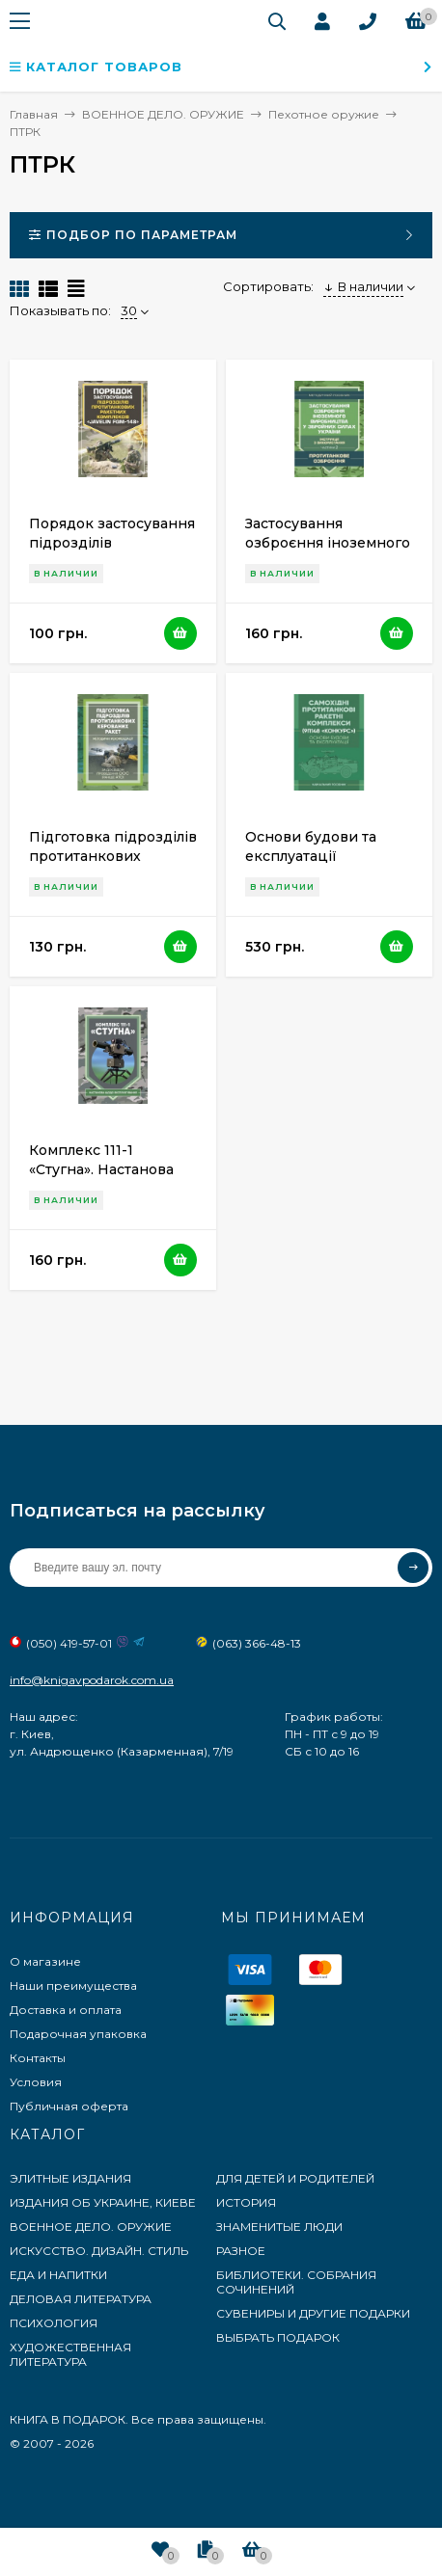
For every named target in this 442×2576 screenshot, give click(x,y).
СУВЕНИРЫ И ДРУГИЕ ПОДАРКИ (313, 2313)
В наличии (363, 286)
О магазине (45, 1961)
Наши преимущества (73, 1985)
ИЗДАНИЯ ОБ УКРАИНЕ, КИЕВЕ (103, 2202)
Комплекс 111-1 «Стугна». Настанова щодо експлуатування (109, 1169)
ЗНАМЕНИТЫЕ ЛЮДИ (279, 2226)
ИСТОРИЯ (246, 2202)
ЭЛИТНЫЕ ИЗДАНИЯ (70, 2178)
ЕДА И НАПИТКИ (58, 2274)
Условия (36, 2082)
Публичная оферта (69, 2106)
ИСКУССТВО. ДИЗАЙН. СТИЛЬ (99, 2250)
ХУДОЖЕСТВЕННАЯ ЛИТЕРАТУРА (70, 2354)
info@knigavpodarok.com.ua (92, 1680)
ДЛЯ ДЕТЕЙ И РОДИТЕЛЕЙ (295, 2178)
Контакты (38, 2058)
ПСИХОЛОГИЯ (53, 2323)
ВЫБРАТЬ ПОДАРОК (278, 2337)
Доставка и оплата (66, 2009)
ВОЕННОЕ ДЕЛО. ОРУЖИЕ (91, 2226)
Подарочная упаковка (78, 2033)
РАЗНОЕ (240, 2250)
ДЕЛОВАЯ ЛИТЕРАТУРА (81, 2299)
